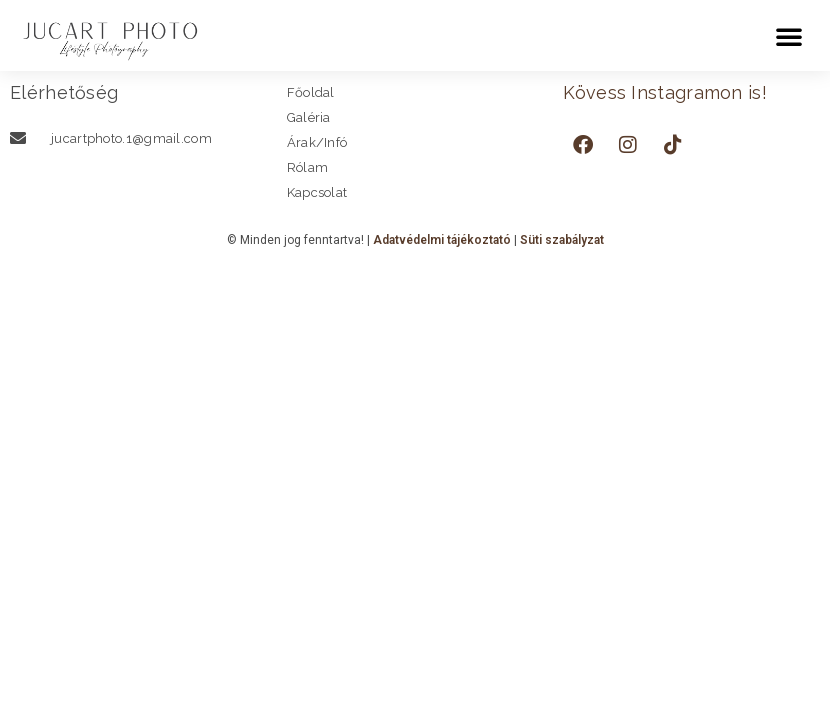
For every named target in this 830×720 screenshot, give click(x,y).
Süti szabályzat (562, 240)
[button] (789, 36)
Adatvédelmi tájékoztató (442, 240)
